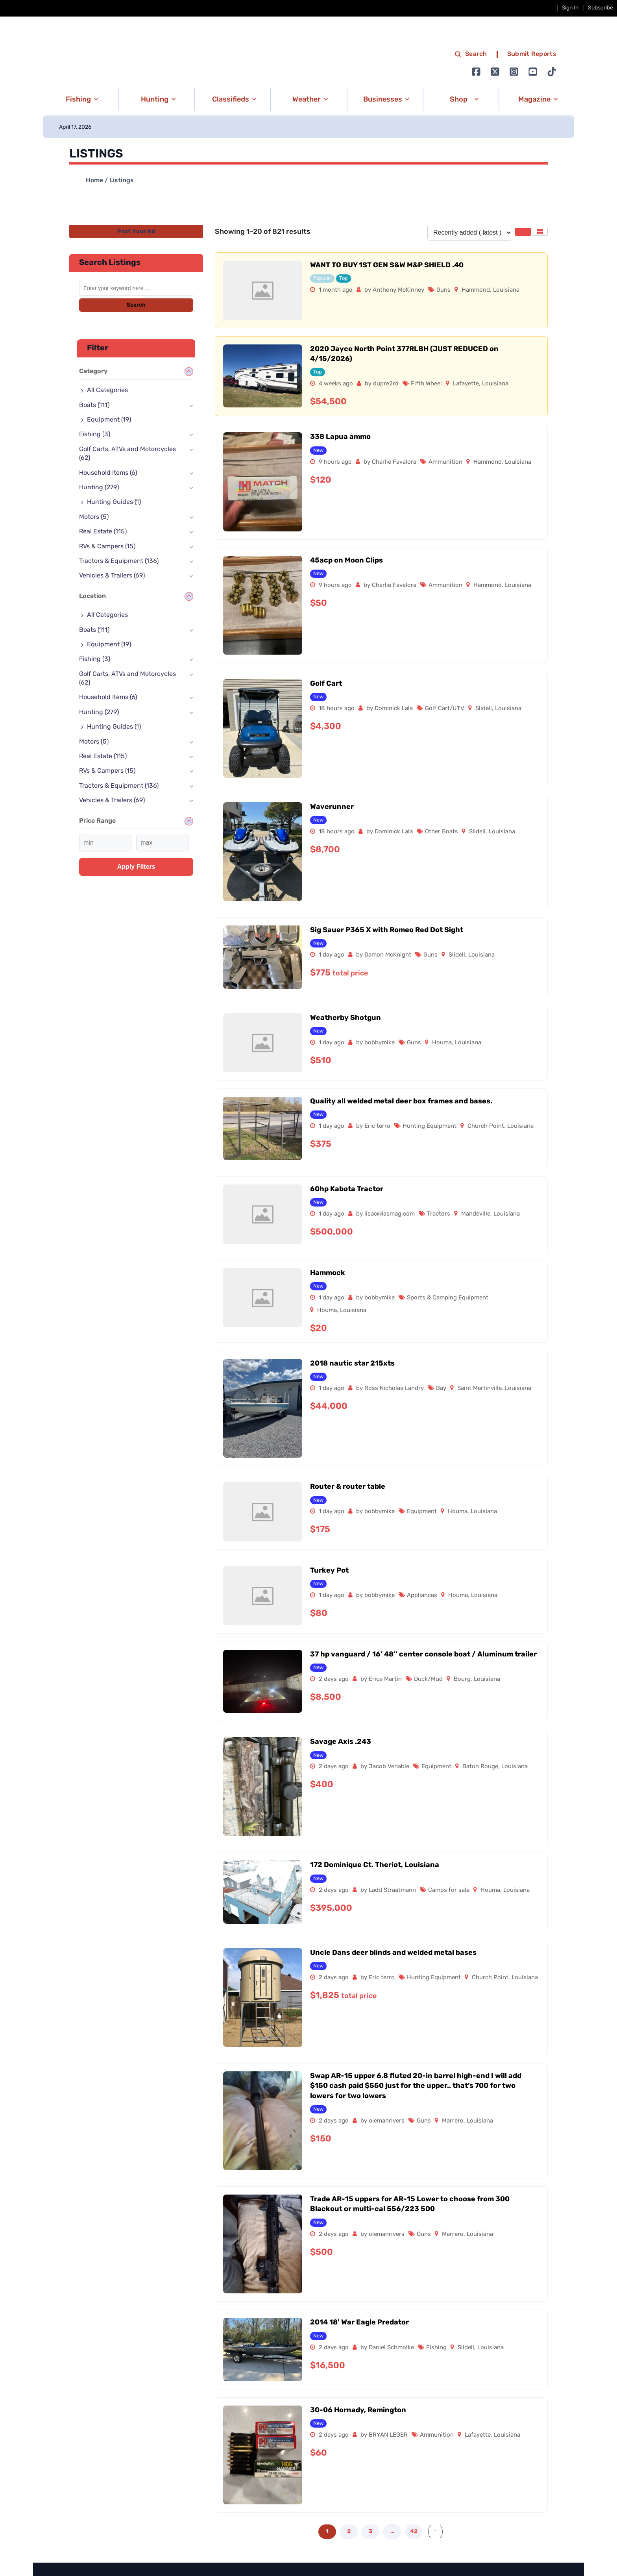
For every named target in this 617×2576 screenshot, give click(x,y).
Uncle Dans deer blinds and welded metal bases (393, 1953)
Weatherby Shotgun (345, 1018)
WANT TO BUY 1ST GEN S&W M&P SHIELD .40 (387, 265)
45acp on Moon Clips (346, 560)
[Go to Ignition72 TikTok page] (551, 71)
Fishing (436, 2348)
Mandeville (475, 1214)
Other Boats (441, 832)
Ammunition (445, 462)
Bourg (462, 1679)
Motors (94, 517)
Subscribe (600, 8)
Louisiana (506, 290)
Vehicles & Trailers (112, 576)
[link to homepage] (127, 63)
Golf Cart (326, 684)
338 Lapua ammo (340, 437)
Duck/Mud (428, 1679)
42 (413, 2532)
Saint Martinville (479, 1389)
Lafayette (466, 384)
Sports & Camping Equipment (447, 1298)
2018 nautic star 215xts (352, 1364)
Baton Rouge (480, 1767)
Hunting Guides (114, 502)
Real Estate (103, 532)
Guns (443, 290)
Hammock (327, 1273)
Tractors (438, 1214)
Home (94, 181)
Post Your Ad (136, 232)
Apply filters (136, 866)
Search (136, 305)
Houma (442, 1043)
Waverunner (332, 807)
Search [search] (470, 54)
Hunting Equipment (429, 1126)
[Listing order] (469, 233)
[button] (80, 99)
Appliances (422, 1596)
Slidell (483, 709)
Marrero (453, 2121)
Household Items (108, 473)
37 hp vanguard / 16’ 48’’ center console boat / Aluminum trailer (423, 1654)
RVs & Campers (107, 547)
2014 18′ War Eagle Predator (359, 2322)
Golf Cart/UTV (444, 709)
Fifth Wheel (426, 384)
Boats (94, 405)
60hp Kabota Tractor (346, 1189)
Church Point (485, 1126)
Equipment (422, 1512)
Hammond (476, 290)
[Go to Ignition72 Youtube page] (533, 71)
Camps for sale (448, 1890)
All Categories (107, 390)
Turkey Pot (329, 1571)
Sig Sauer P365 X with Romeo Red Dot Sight (386, 930)
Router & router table (347, 1487)
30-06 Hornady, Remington (358, 2410)
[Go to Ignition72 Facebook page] (476, 71)
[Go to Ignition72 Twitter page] (495, 71)
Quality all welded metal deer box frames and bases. (401, 1101)
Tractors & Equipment (119, 561)
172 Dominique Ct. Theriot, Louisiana (374, 1865)
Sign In (570, 8)
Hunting (99, 488)
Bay (441, 1389)
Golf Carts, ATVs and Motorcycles (127, 453)
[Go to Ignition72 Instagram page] (514, 71)
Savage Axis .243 (340, 1742)
